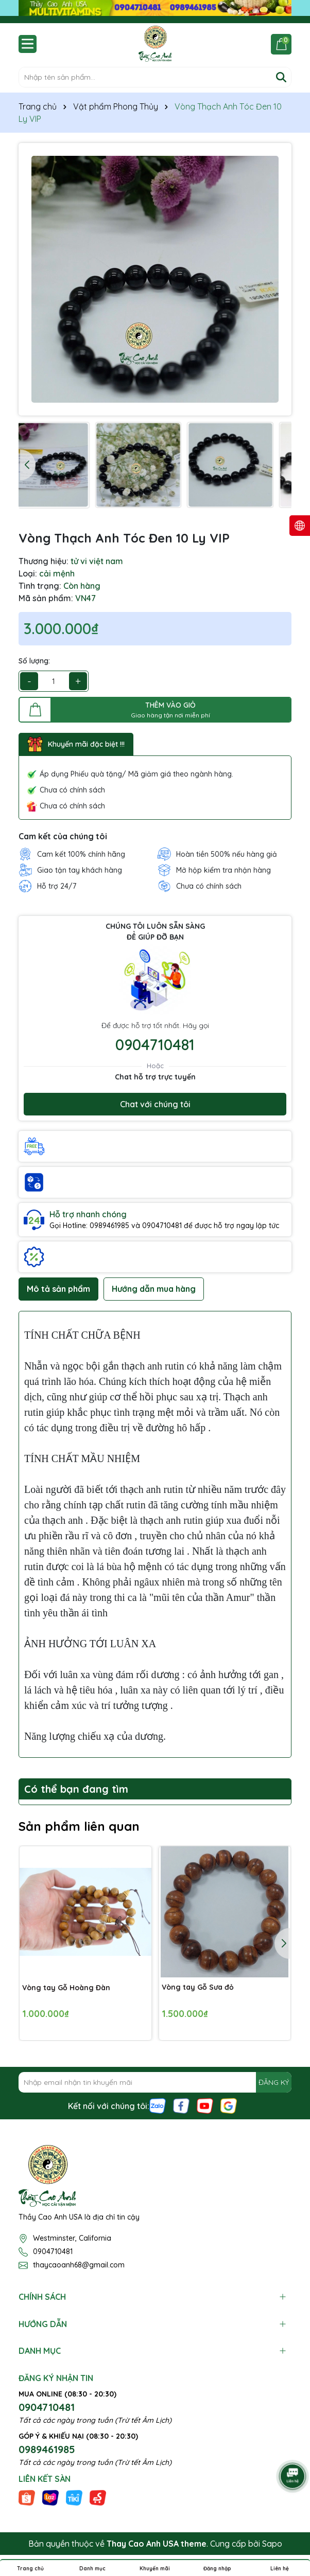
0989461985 (47, 2449)
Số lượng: (34, 660)
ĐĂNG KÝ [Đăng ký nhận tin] (274, 2082)
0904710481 (155, 1044)
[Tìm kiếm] (281, 77)
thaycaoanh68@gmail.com (79, 2264)
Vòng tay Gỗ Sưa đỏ (198, 1987)
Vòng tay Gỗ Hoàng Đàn (66, 1987)
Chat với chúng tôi (155, 1104)
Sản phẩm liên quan (79, 1826)
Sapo (272, 2543)
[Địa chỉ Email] (155, 2082)
